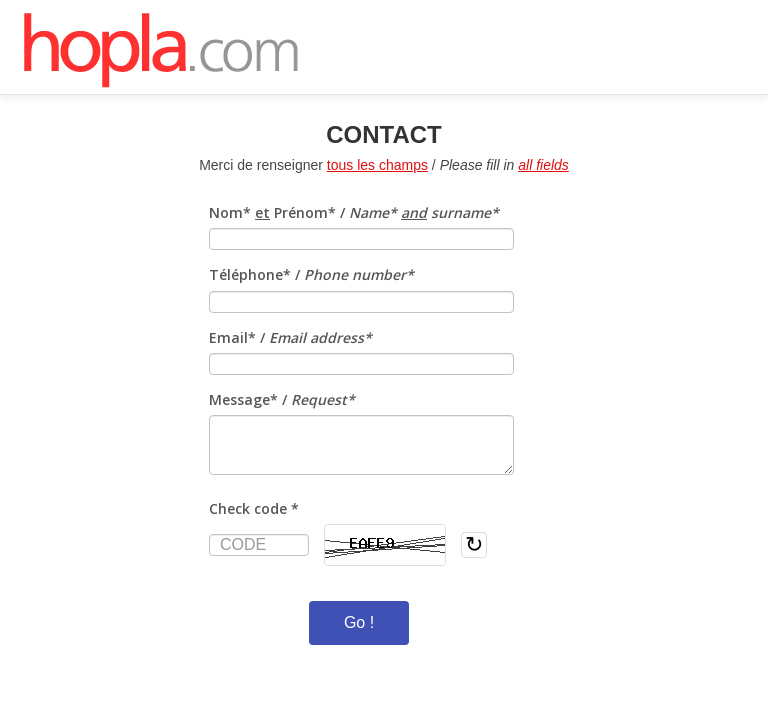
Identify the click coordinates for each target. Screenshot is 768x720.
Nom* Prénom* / (354, 212)
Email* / (290, 337)
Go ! (359, 622)
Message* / (282, 399)
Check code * (254, 508)
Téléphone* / (311, 274)
